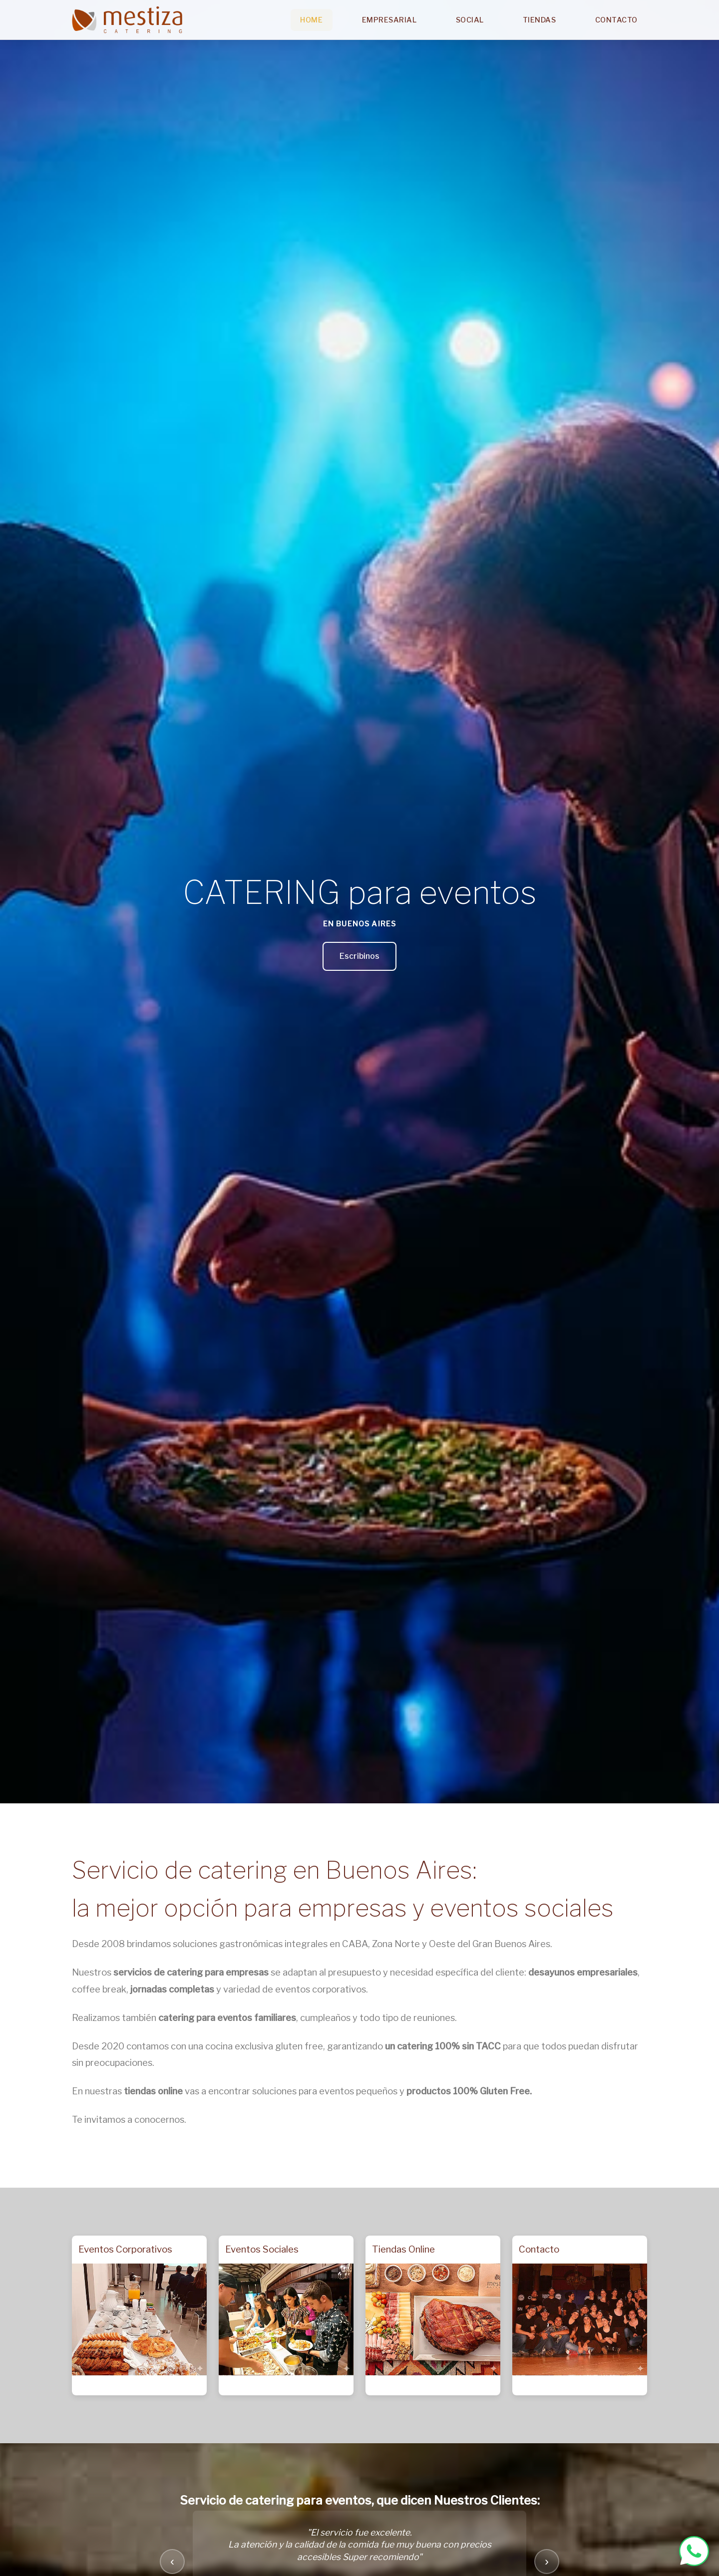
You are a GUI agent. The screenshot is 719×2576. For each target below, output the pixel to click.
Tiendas (539, 19)
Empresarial (389, 19)
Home (311, 19)
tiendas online (153, 2091)
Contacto (616, 19)
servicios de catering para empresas (191, 1972)
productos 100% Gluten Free (468, 2091)
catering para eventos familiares (227, 2017)
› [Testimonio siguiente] (547, 2561)
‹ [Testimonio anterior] (172, 2561)
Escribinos (359, 956)
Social (470, 19)
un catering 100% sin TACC (443, 2046)
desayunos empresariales (583, 1972)
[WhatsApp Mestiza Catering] (694, 2551)
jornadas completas (172, 1989)
